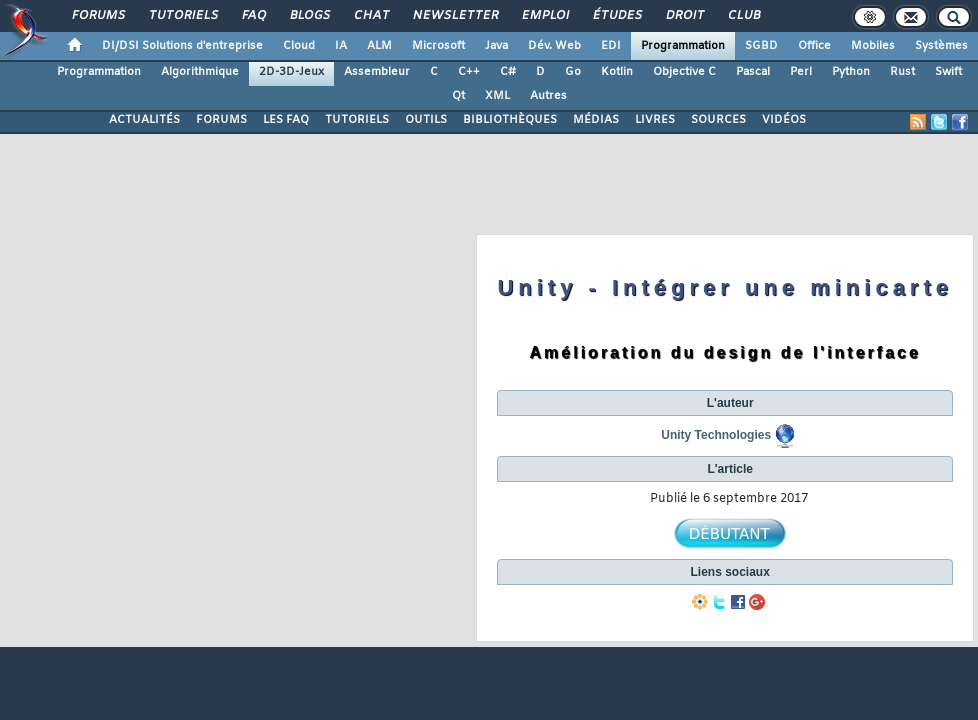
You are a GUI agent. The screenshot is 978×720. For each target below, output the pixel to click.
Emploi (544, 16)
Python (851, 72)
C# (508, 72)
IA (341, 46)
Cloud (299, 46)
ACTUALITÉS (144, 120)
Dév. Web (554, 46)
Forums (97, 16)
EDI (611, 46)
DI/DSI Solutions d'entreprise (182, 46)
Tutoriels (182, 16)
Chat (370, 16)
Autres (548, 96)
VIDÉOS (784, 120)
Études (616, 16)
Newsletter (454, 16)
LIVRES (655, 120)
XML (497, 96)
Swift (948, 72)
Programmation (683, 46)
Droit (684, 16)
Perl (801, 72)
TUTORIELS (357, 120)
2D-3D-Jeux (291, 72)
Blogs (309, 16)
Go (573, 72)
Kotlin (617, 72)
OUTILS (426, 120)
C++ (469, 72)
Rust (902, 72)
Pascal (753, 72)
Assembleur (377, 72)
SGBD (761, 46)
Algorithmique (200, 72)
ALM (379, 46)
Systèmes (941, 46)
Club (743, 16)
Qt (458, 96)
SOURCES (718, 120)
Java (496, 46)
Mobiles (873, 46)
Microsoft (438, 46)
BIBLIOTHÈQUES (510, 120)
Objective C (684, 72)
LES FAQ (286, 120)
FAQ (253, 16)
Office (814, 46)
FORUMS (221, 120)
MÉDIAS (596, 120)
